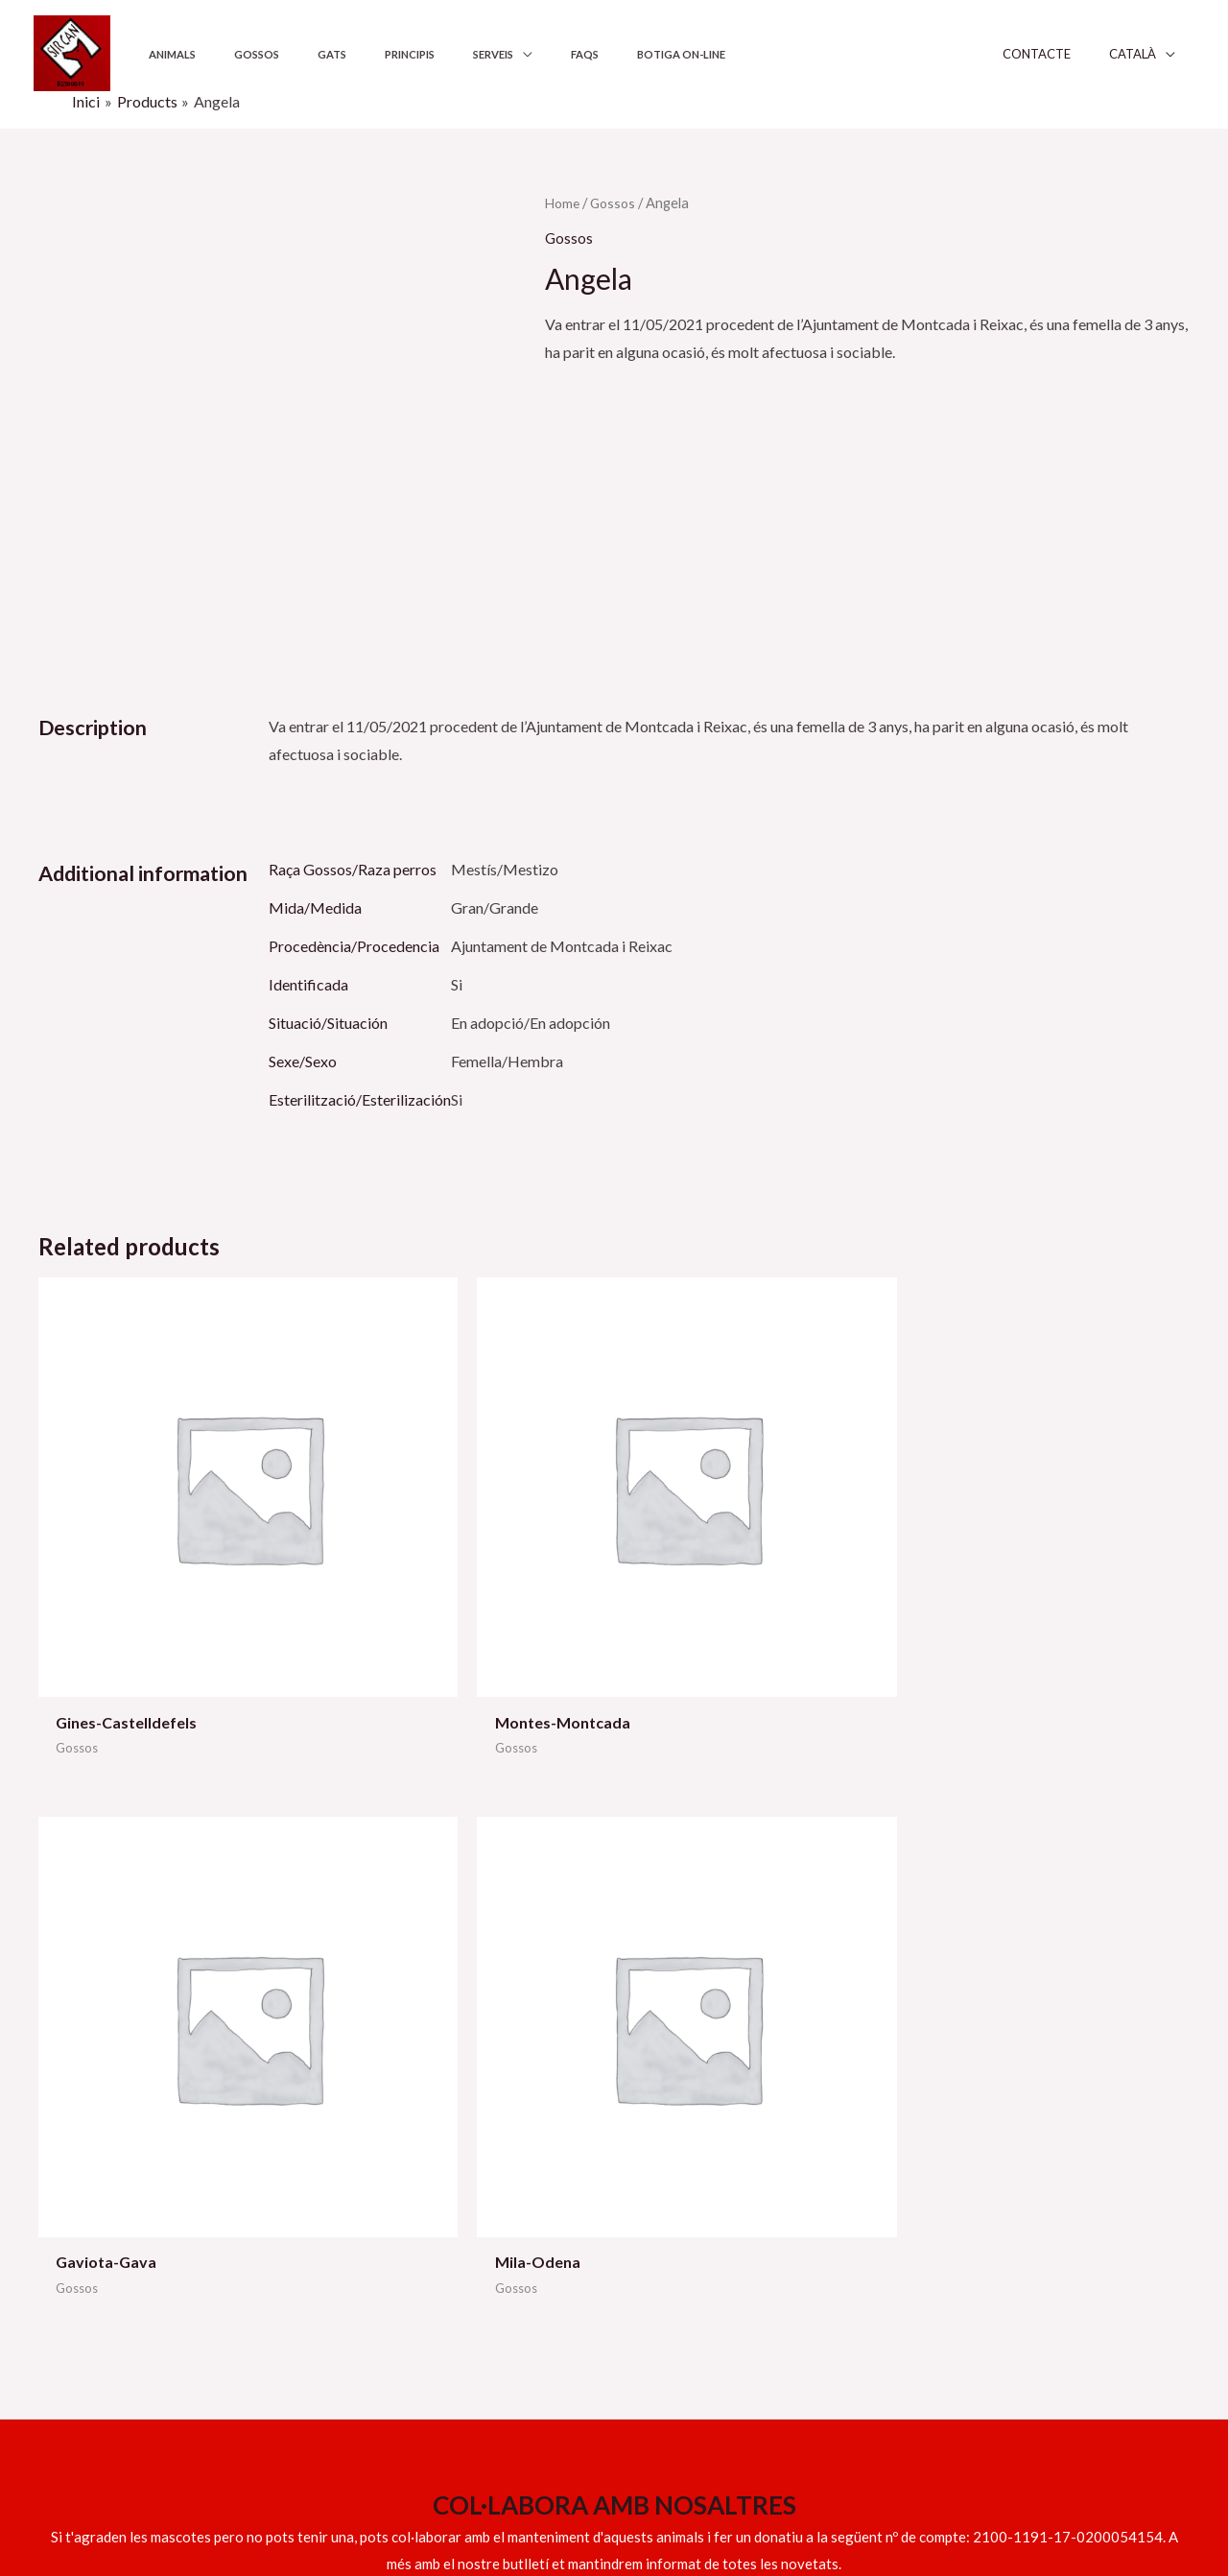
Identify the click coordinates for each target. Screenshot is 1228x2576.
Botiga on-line (571, 54)
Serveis (417, 54)
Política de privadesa (978, 2134)
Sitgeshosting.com (380, 2492)
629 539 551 (181, 2149)
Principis (350, 54)
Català (1151, 53)
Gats (289, 54)
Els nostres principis (684, 2162)
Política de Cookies (973, 2162)
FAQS (492, 54)
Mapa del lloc (954, 2219)
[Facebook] (969, 2496)
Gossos (231, 54)
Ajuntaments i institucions (703, 2134)
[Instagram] (1092, 2496)
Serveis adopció (670, 2105)
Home (563, 202)
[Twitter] (1051, 2496)
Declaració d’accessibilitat (996, 2191)
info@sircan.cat (89, 2178)
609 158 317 (80, 2206)
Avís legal (940, 2105)
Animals (163, 54)
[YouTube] (1010, 2496)
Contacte (1069, 53)
